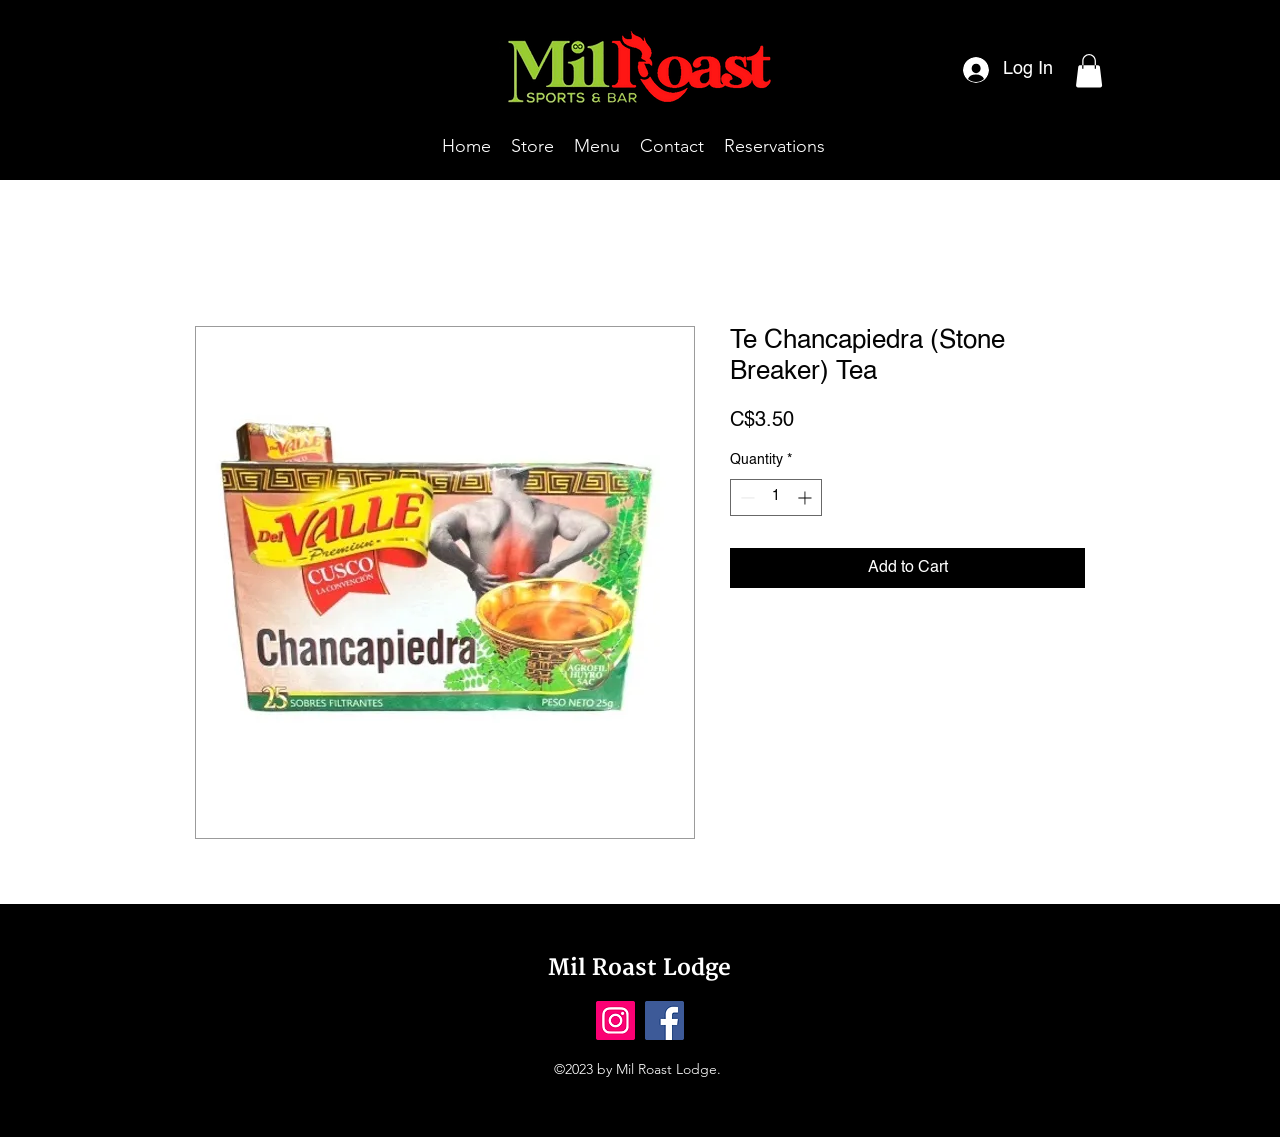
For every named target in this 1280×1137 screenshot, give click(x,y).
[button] (1089, 70)
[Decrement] (745, 497)
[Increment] (806, 497)
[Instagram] (615, 1020)
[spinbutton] (776, 497)
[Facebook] (664, 1020)
